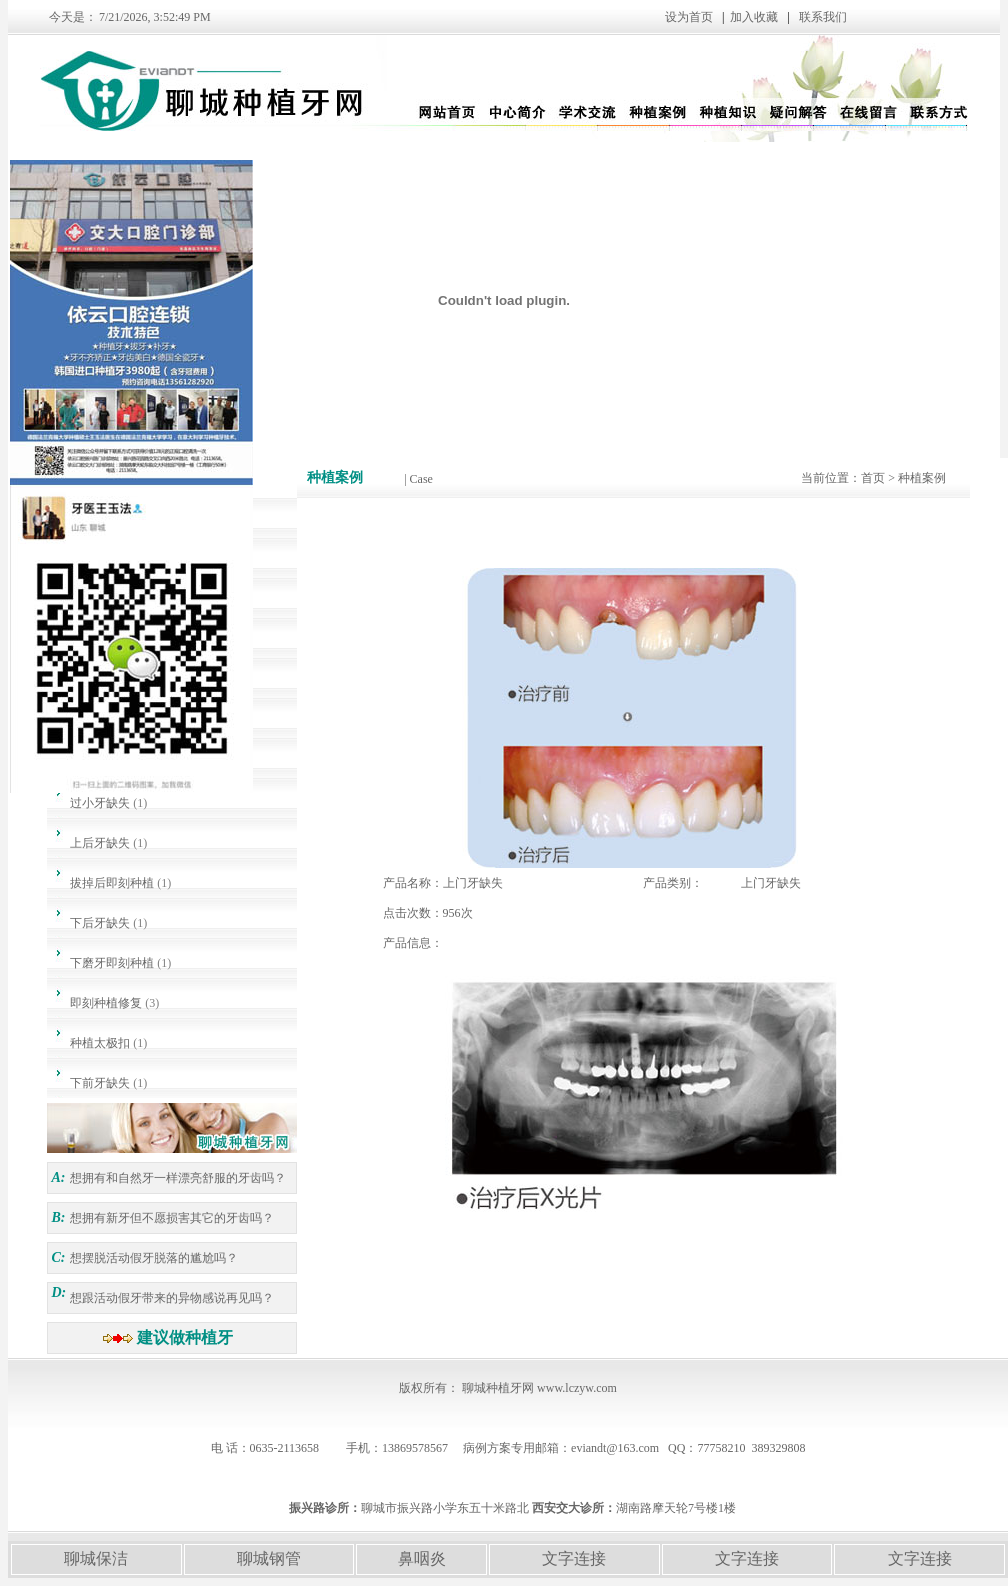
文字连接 (574, 1558)
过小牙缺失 (100, 803)
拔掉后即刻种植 (112, 883)
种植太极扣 (100, 1043)
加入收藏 (754, 17)
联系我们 (823, 17)
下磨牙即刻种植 (112, 963)
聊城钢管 (269, 1558)
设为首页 (617, 17)
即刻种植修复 (106, 1003)
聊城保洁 (96, 1558)
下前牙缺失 (100, 1083)
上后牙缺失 (100, 843)
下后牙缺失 (100, 923)
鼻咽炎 (422, 1558)
